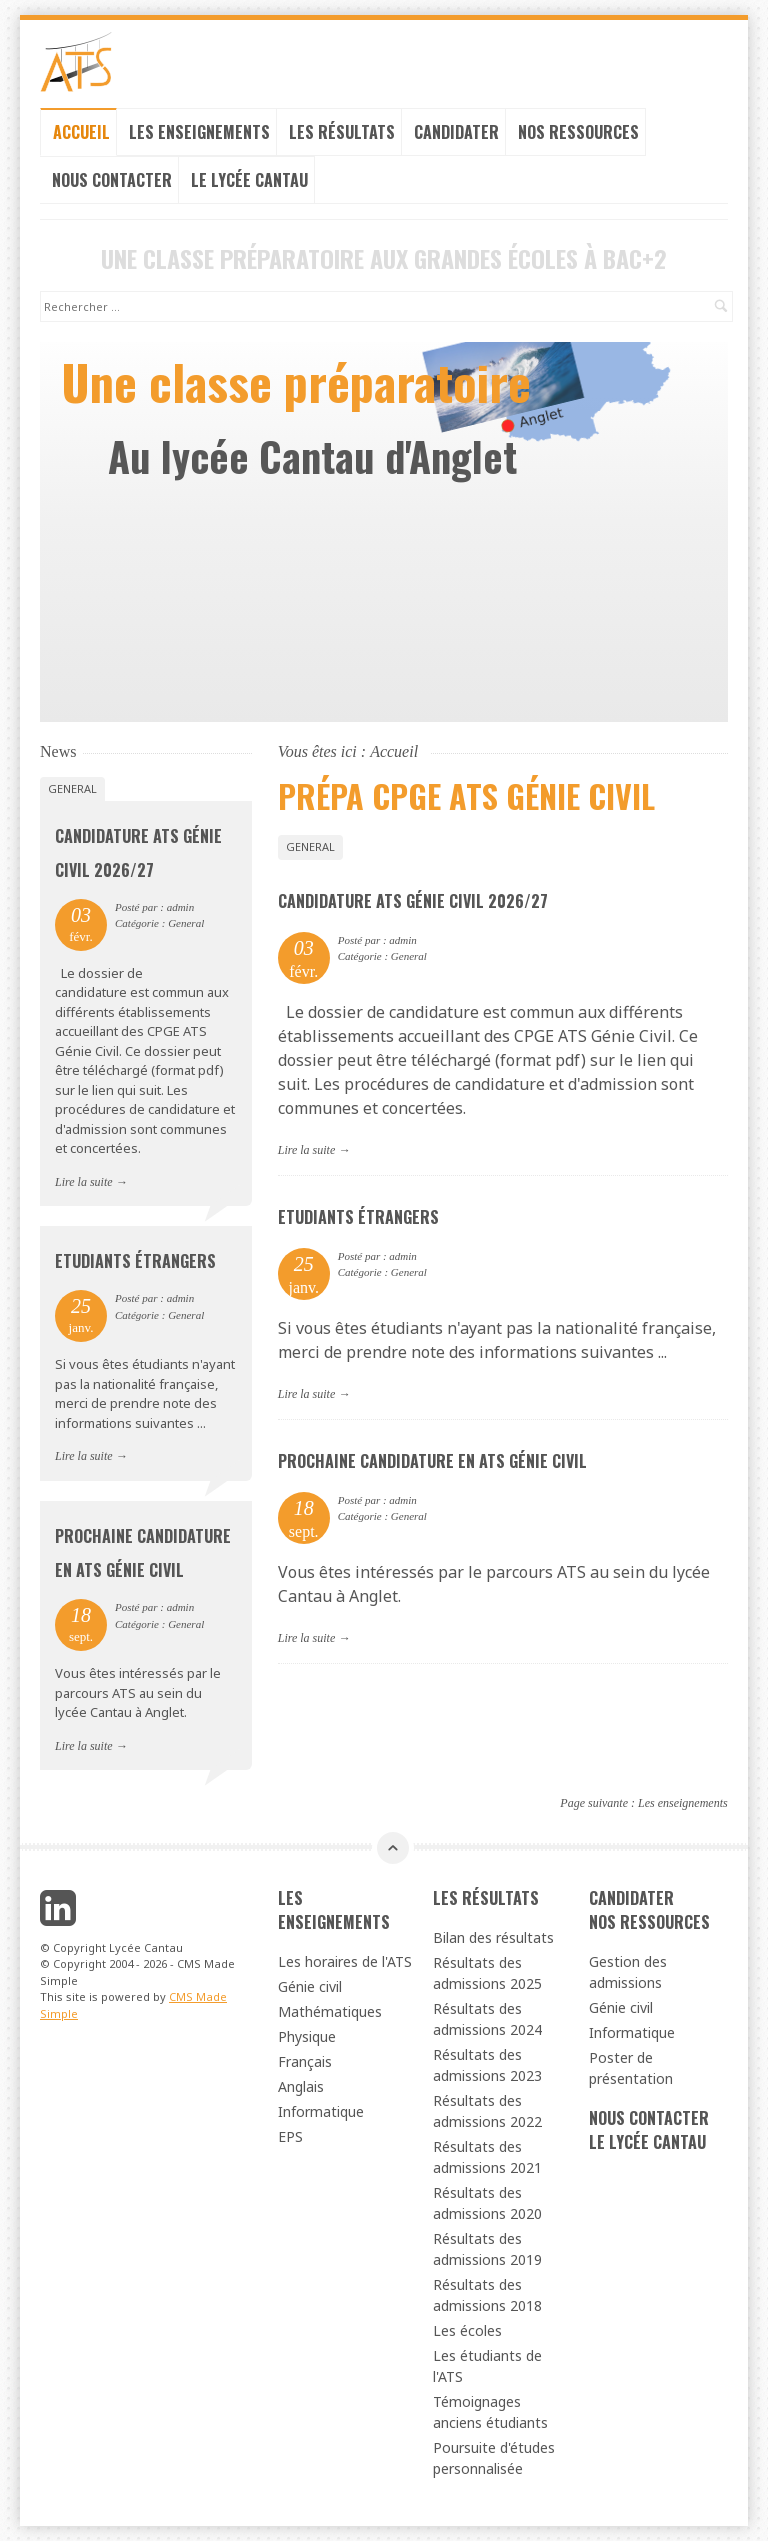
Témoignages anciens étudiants (490, 2412)
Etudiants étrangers (358, 1217)
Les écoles (467, 2330)
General (310, 846)
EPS (290, 2136)
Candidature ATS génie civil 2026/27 (413, 901)
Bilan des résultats (493, 1937)
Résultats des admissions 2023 (487, 2065)
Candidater (456, 132)
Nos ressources (578, 132)
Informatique (321, 2111)
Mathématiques (330, 2011)
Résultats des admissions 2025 (487, 1973)
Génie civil (310, 1986)
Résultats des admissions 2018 (487, 2295)
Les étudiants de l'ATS (487, 2366)
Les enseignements (199, 132)
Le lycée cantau (249, 180)
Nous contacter (112, 180)
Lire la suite (307, 1150)
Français (305, 2061)
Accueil (81, 132)
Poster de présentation (631, 2068)
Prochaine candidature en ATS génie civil (432, 1461)
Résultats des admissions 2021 (487, 2157)
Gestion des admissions (628, 1972)
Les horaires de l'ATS (345, 1961)
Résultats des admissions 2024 (487, 2019)
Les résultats (342, 132)
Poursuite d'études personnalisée (494, 2458)
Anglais (301, 2086)
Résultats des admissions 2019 (487, 2249)
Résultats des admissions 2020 (487, 2203)
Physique (307, 2036)
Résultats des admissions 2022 (487, 2111)
